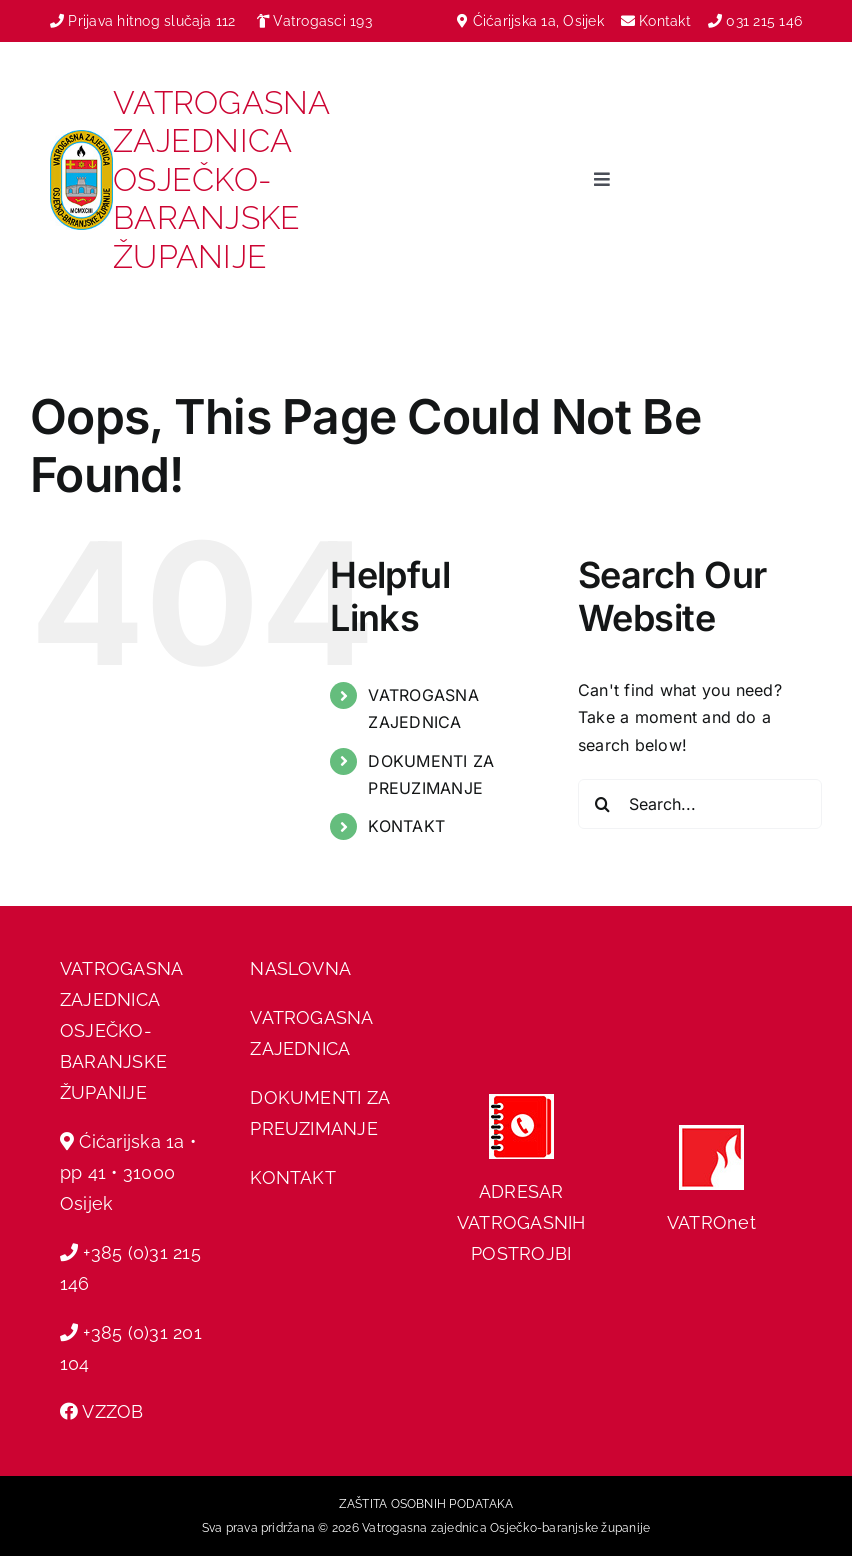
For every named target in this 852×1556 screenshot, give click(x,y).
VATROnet (711, 1222)
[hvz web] (711, 1133)
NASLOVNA (300, 968)
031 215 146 (764, 21)
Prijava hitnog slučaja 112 (143, 21)
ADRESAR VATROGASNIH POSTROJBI (521, 1222)
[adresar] (521, 1102)
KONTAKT (406, 826)
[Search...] (700, 804)
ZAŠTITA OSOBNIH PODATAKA (426, 1504)
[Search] (603, 804)
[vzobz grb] (81, 138)
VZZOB (112, 1411)
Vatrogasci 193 (322, 21)
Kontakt (667, 21)
